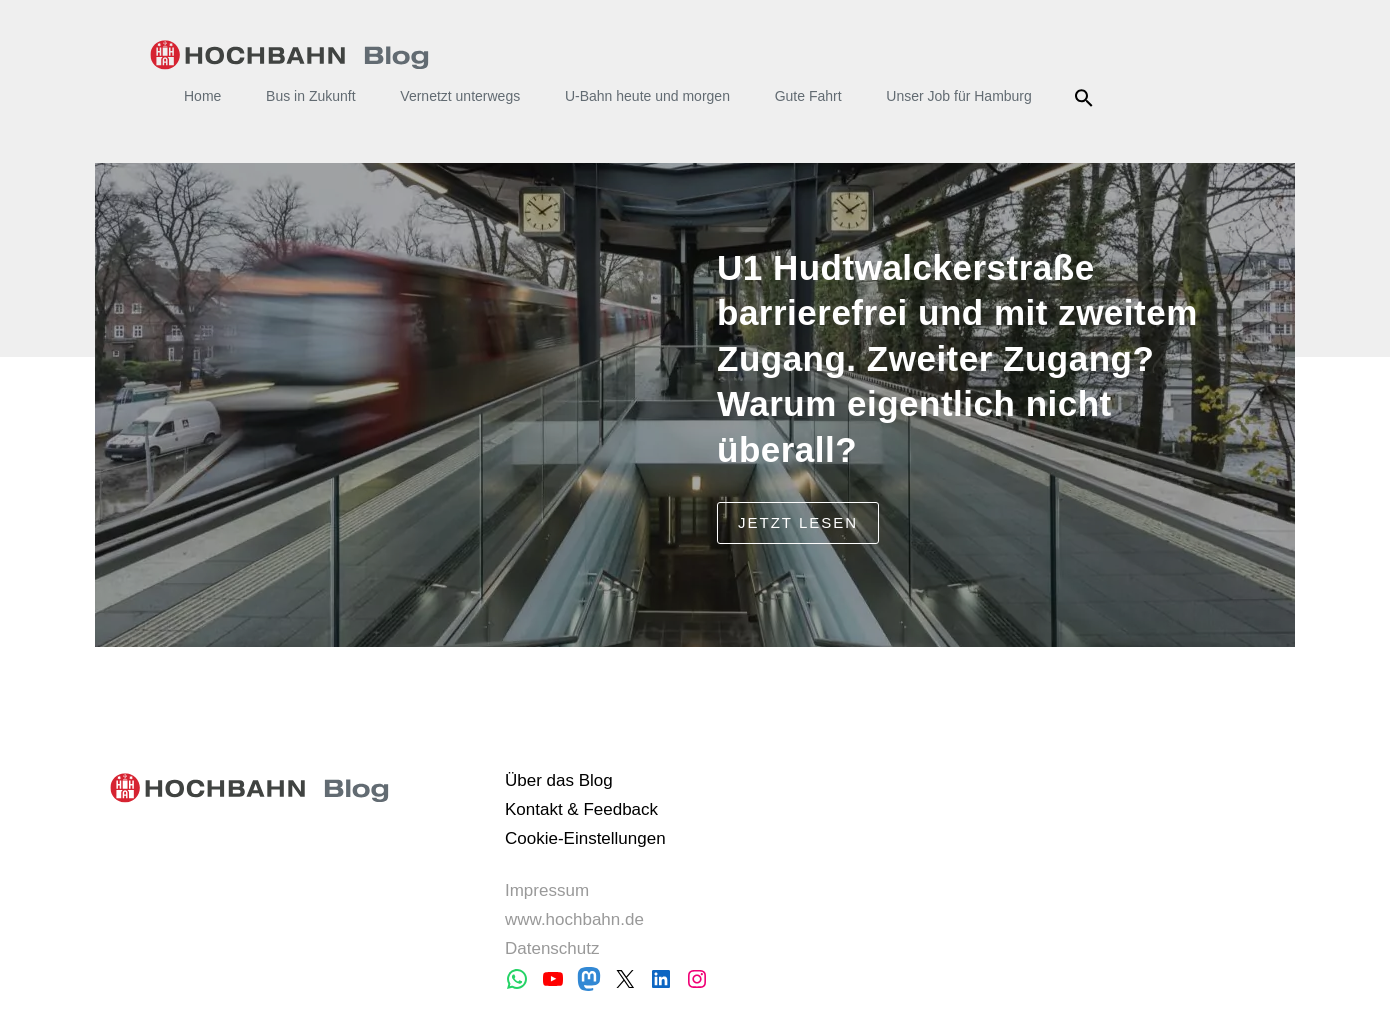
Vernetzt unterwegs (460, 96)
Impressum (547, 890)
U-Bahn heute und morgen (647, 96)
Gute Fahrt (808, 96)
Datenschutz (552, 948)
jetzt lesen (798, 522)
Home (202, 96)
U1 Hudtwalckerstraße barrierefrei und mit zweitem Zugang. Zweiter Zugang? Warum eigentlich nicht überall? (957, 358)
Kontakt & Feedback (581, 809)
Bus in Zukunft (311, 96)
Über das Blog (559, 780)
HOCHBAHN (289, 55)
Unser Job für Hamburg (959, 96)
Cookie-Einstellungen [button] (585, 838)
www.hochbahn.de (574, 919)
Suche (1087, 98)
